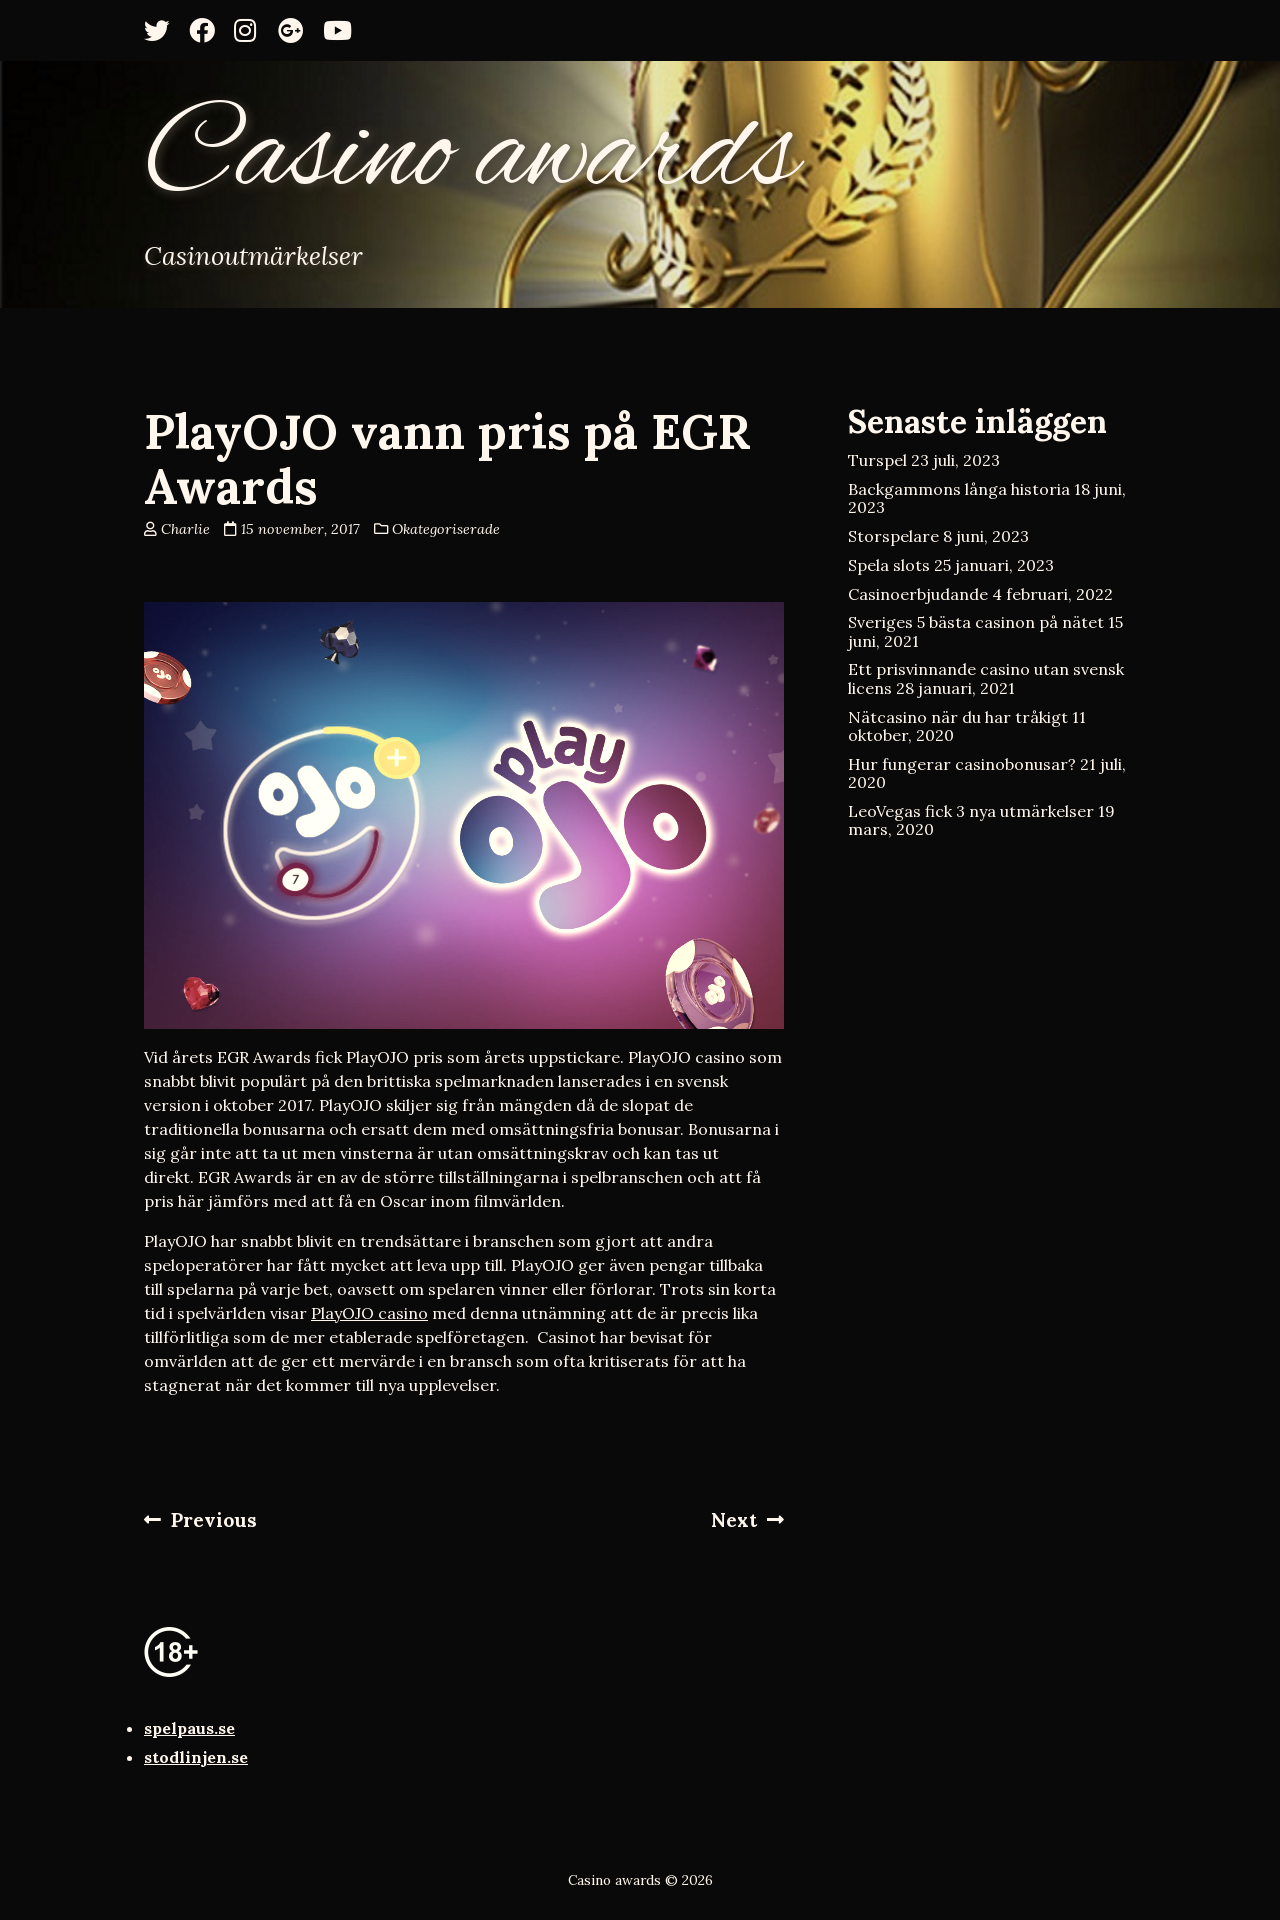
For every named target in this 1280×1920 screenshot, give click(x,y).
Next (747, 1520)
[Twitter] (163, 30)
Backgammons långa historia (959, 489)
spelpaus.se (189, 1728)
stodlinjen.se (196, 1757)
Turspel (877, 460)
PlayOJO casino (369, 1313)
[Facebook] (208, 30)
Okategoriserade (446, 529)
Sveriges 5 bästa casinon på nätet (976, 622)
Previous (200, 1520)
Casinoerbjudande (918, 594)
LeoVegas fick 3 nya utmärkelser (971, 811)
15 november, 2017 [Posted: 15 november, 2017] (300, 529)
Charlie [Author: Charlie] (185, 529)
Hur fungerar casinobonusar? (962, 764)
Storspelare (893, 536)
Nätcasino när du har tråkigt (958, 717)
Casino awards (471, 157)
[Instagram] (253, 30)
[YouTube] (342, 30)
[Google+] (297, 30)
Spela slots (889, 565)
